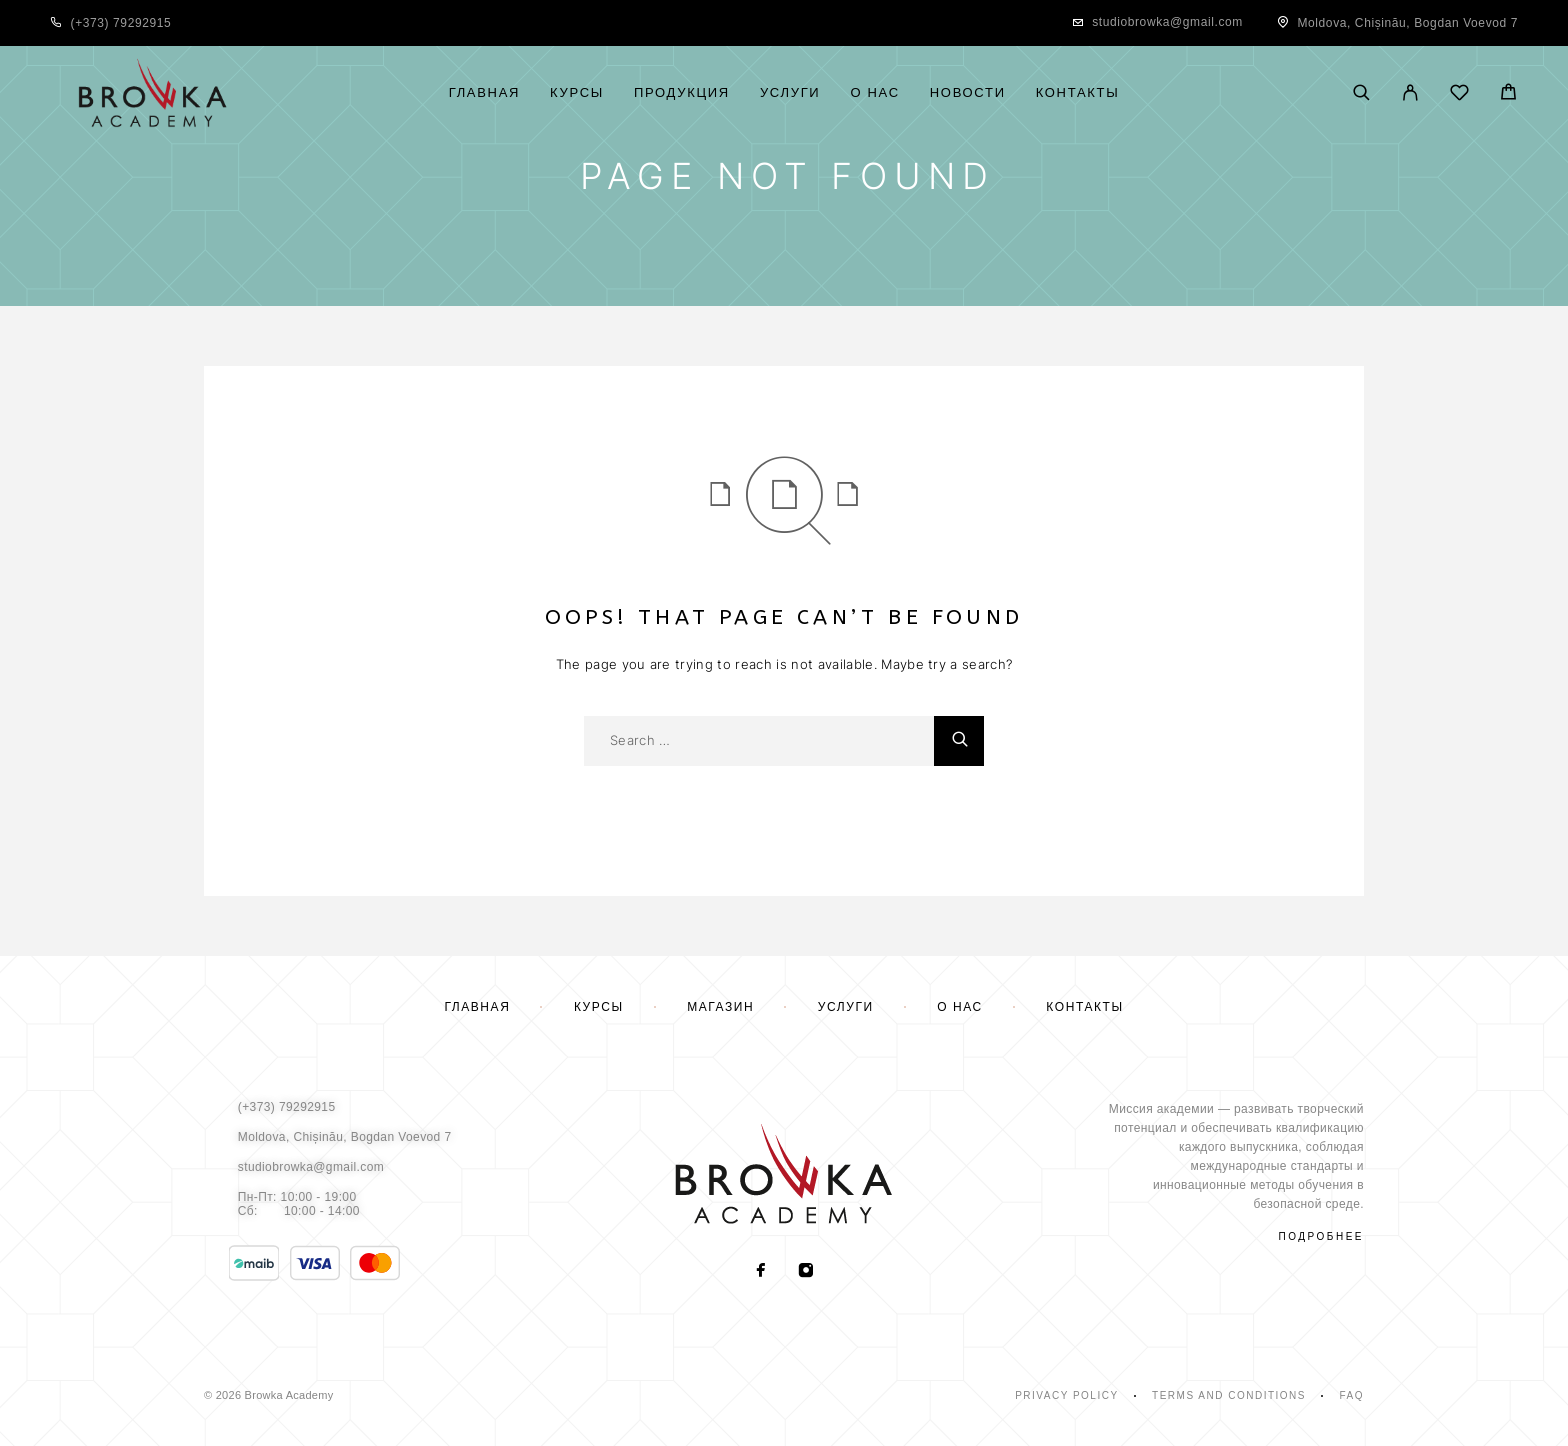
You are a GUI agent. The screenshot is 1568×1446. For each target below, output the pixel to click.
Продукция (682, 93)
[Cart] (1508, 94)
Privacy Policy (1066, 1395)
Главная (484, 93)
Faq (1351, 1395)
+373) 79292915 (123, 23)
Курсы (577, 93)
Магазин (720, 1007)
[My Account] (1410, 94)
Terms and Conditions (1229, 1395)
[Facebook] (761, 1272)
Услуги (790, 93)
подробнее (1321, 1236)
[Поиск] (1361, 94)
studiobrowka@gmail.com (1167, 22)
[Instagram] (806, 1272)
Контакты (1078, 93)
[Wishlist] (1459, 95)
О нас (874, 93)
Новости (968, 93)
